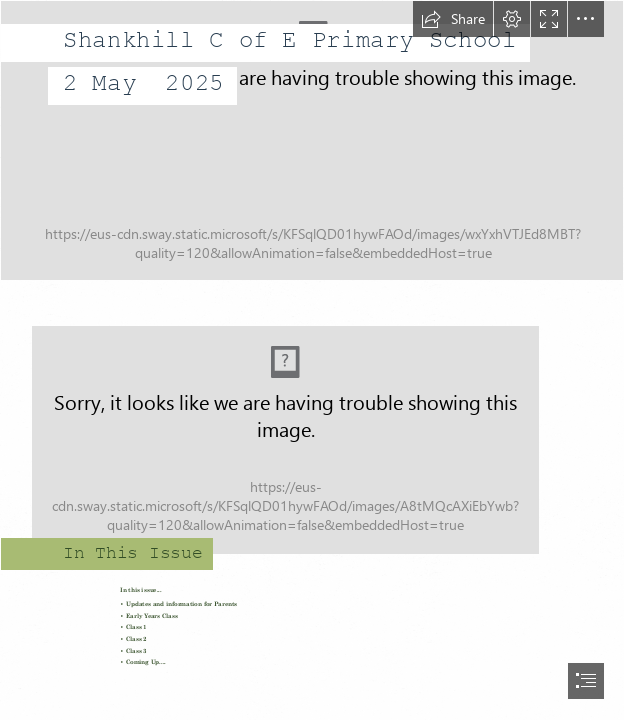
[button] (453, 19)
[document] (312, 360)
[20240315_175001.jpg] (312, 140)
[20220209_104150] (312, 429)
